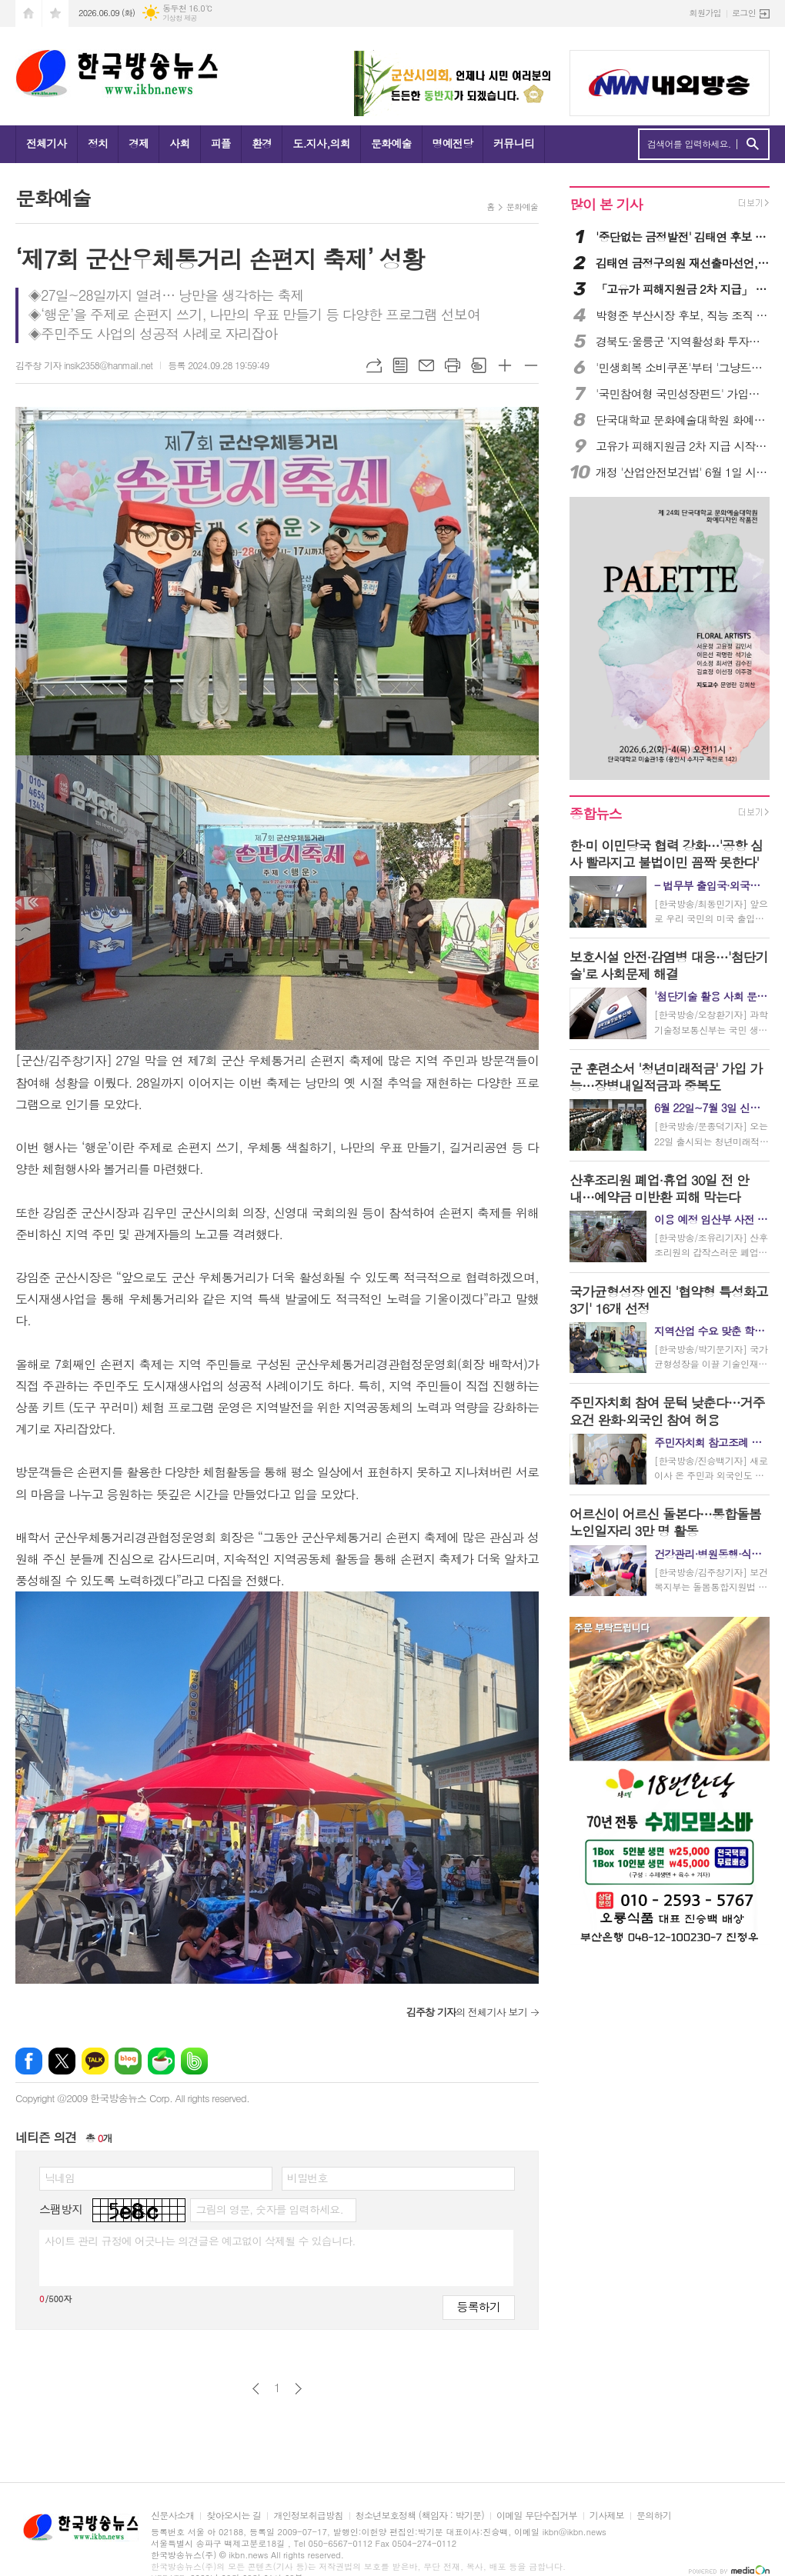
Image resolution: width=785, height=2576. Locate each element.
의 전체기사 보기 (466, 2011)
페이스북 (28, 2061)
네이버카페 (161, 2061)
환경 (262, 143)
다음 (298, 2389)
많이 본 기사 (606, 204)
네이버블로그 (128, 2061)
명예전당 (453, 143)
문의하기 (653, 2515)
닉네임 (60, 2177)
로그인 (744, 12)
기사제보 (607, 2515)
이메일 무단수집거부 (536, 2515)
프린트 (452, 365)
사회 (179, 143)
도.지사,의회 (321, 143)
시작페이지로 (28, 13)
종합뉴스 (596, 813)
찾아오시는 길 (233, 2515)
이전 (256, 2389)
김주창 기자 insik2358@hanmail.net (83, 365)
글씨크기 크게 (505, 365)
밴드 (194, 2061)
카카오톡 (95, 2061)
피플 (221, 143)
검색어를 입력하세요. (689, 143)
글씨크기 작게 (531, 365)
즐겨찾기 (55, 13)
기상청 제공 (179, 18)
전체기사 (46, 143)
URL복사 (374, 365)
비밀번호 (307, 2177)
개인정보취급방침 (307, 2515)
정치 (98, 143)
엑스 (61, 2061)
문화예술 (391, 143)
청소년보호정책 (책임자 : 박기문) (420, 2515)
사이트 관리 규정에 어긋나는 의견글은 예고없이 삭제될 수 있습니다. (200, 2240)
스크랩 (478, 365)
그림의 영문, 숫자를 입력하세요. (268, 2209)
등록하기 (478, 2306)
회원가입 (705, 12)
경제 (139, 143)
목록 (400, 365)
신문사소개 (172, 2515)
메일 (426, 365)
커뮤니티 (513, 143)
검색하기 (752, 144)
